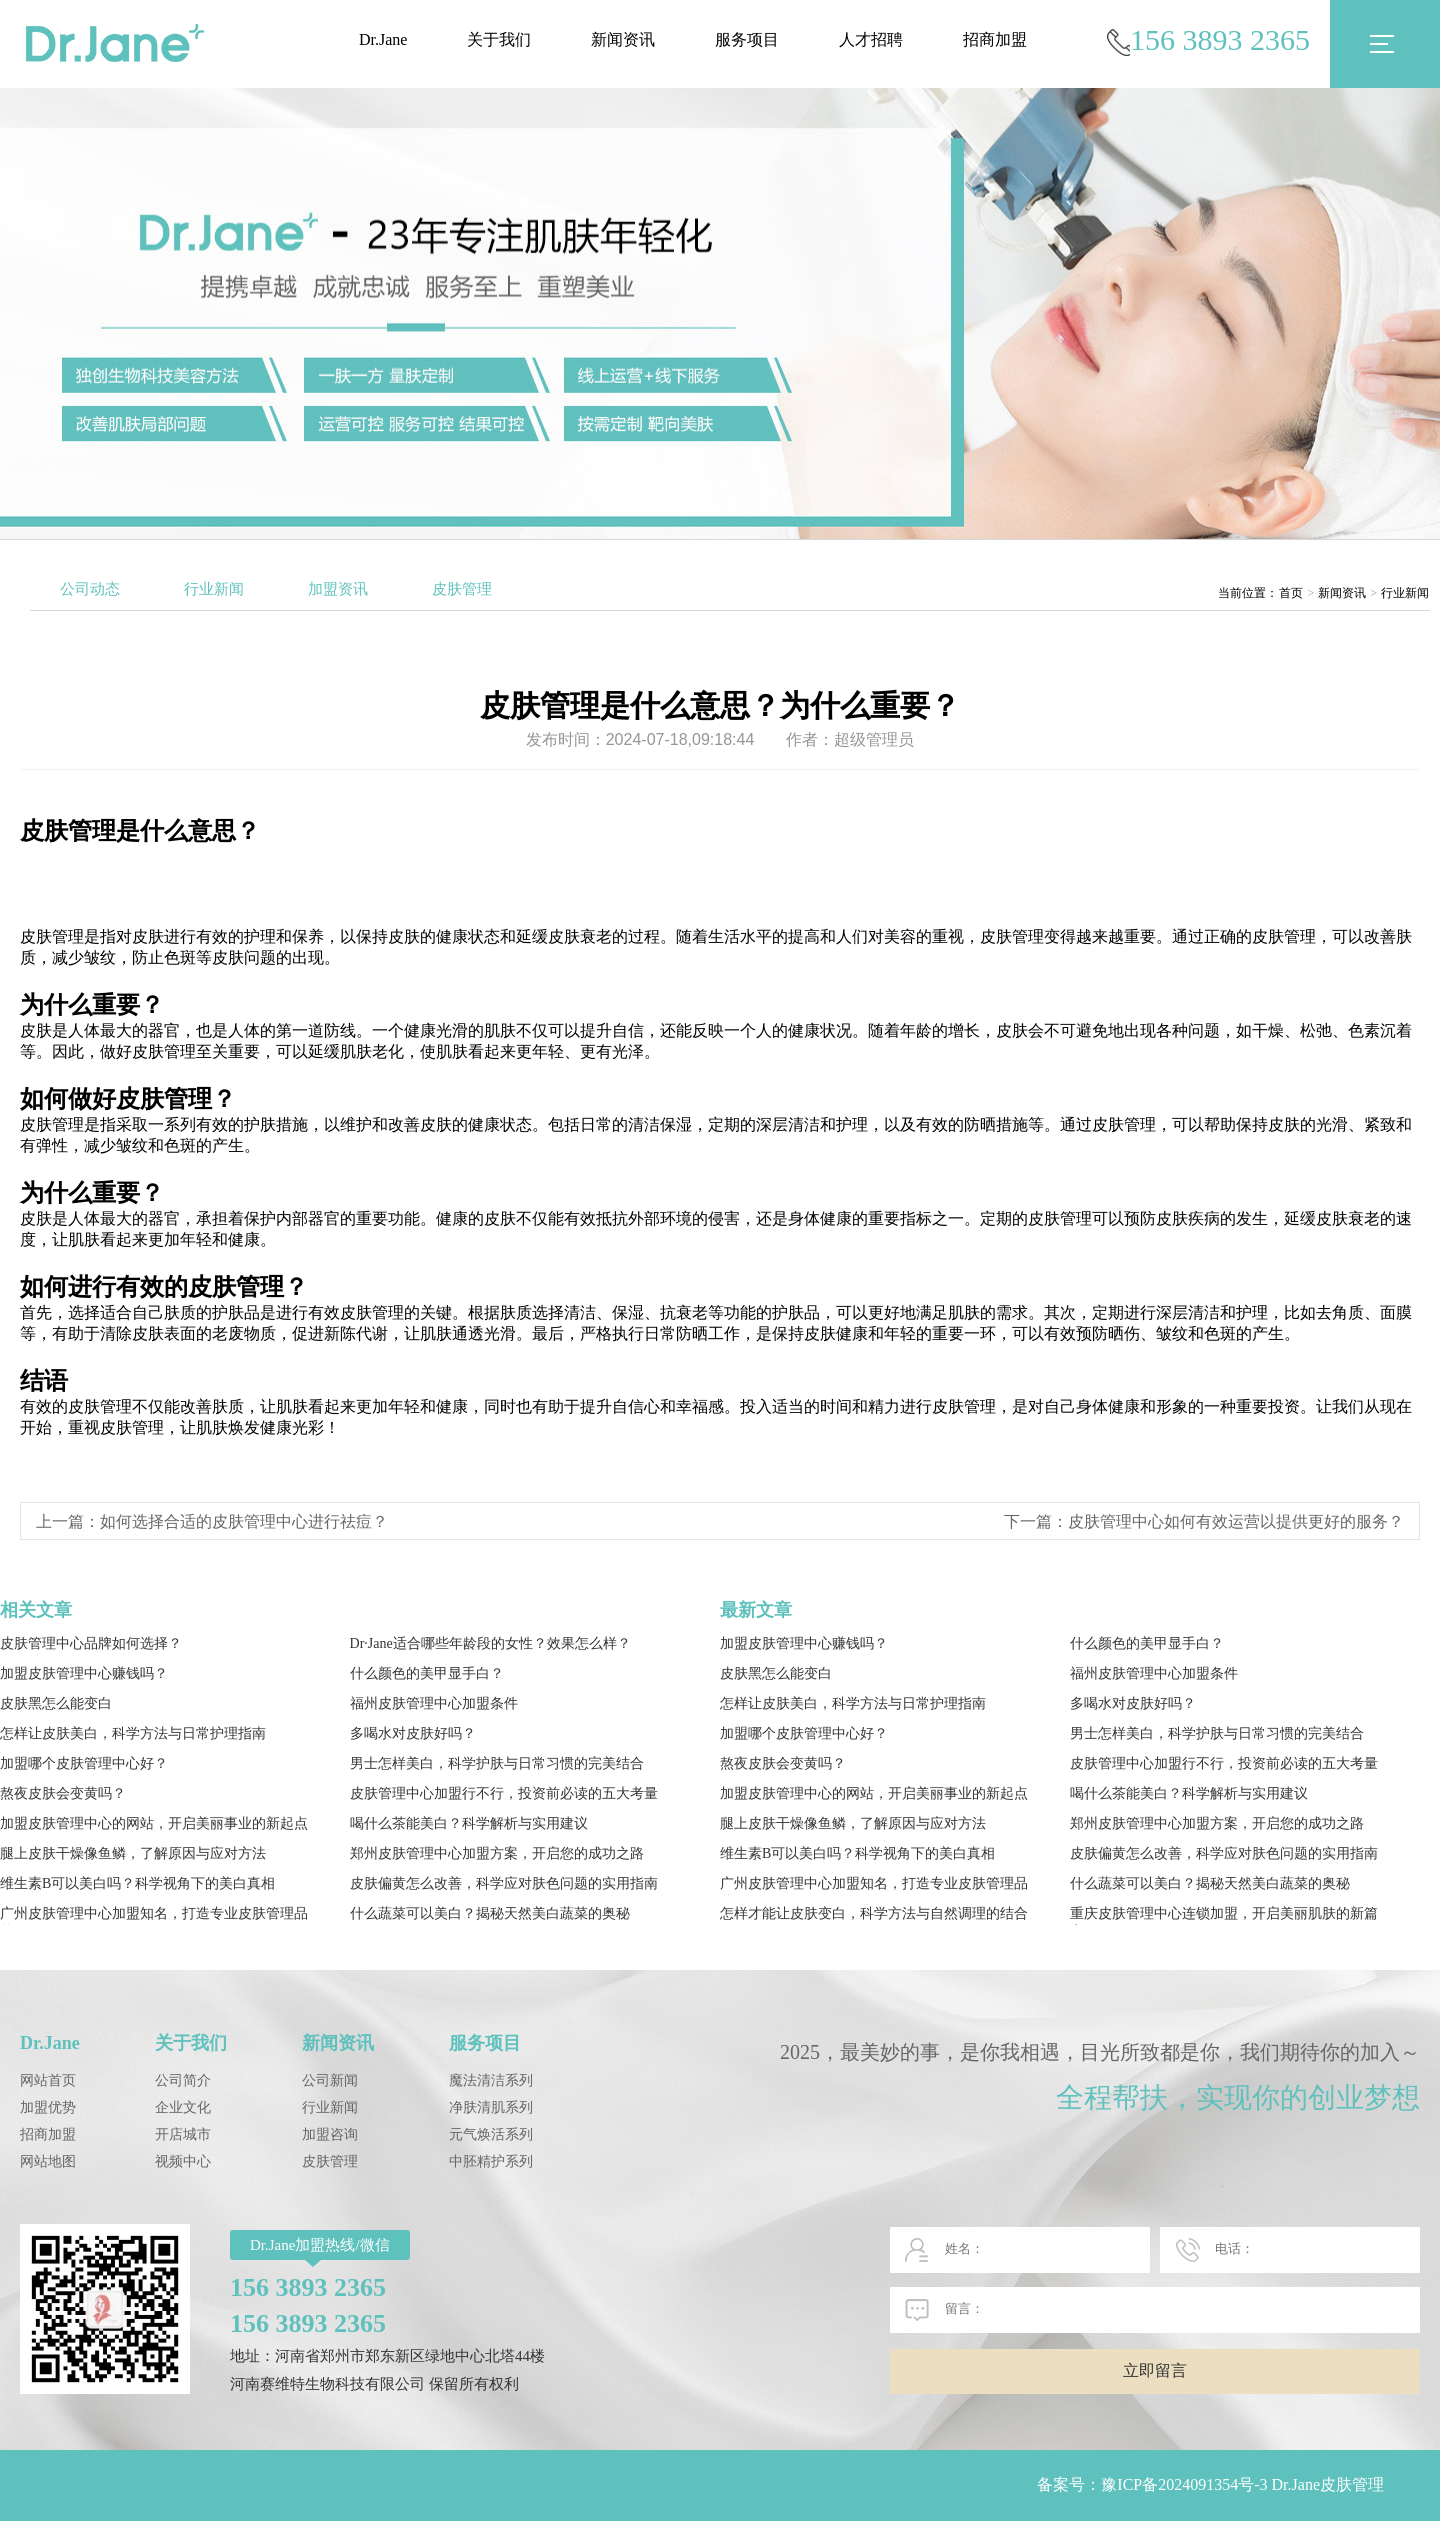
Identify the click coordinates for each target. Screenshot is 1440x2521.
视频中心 (183, 2161)
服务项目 (747, 39)
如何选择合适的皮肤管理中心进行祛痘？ (244, 1521)
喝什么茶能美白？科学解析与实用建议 (469, 1823)
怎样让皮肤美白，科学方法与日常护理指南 (133, 1733)
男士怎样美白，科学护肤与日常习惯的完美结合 (497, 1763)
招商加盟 (995, 39)
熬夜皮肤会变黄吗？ (63, 1793)
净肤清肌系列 (491, 2107)
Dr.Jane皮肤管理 (1328, 2484)
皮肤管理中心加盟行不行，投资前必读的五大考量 (504, 1793)
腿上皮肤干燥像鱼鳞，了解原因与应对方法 (133, 1853)
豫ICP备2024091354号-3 (1184, 2484)
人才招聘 (871, 39)
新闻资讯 (623, 39)
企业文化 (183, 2107)
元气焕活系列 (491, 2134)
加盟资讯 (338, 589)
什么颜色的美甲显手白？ (427, 1673)
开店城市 (183, 2134)
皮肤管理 (462, 589)
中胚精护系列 (491, 2161)
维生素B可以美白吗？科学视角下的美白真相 (137, 1883)
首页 (1291, 593)
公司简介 (183, 2080)
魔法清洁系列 (491, 2080)
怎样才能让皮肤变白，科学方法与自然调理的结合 (874, 1913)
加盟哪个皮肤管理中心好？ (84, 1763)
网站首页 (48, 2080)
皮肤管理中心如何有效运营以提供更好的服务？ (1236, 1521)
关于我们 (499, 39)
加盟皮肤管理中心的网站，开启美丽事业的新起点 (154, 1823)
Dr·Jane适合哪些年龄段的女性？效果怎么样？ (490, 1643)
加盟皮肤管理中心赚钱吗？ (84, 1673)
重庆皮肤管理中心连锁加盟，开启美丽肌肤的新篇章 (1224, 1915)
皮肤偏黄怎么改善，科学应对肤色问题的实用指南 (504, 1883)
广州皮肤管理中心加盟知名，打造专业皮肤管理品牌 (154, 1915)
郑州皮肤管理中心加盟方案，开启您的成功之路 (497, 1853)
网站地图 (48, 2161)
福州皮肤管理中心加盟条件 (434, 1703)
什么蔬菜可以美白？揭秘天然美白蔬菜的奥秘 (490, 1913)
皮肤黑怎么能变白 (56, 1703)
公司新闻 (330, 2080)
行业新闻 (214, 589)
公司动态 (90, 589)
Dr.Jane (383, 39)
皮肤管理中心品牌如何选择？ (91, 1643)
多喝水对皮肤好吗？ (413, 1733)
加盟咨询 (330, 2134)
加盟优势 (48, 2107)
